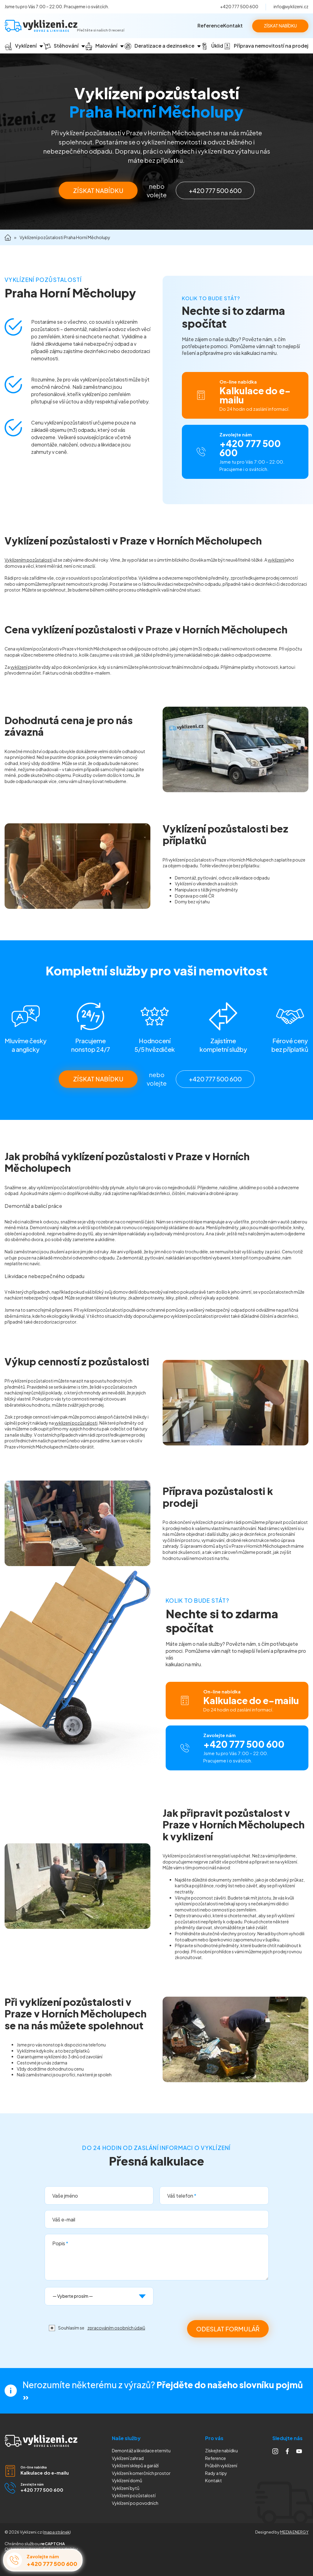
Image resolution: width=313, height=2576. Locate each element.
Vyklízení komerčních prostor (141, 2473)
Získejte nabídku (221, 2450)
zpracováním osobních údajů (116, 2327)
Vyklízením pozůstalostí (28, 560)
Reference (210, 25)
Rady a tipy (216, 2473)
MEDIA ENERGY (294, 2532)
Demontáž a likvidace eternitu (141, 2450)
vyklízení (276, 560)
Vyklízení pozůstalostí (134, 2495)
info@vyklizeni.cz (291, 6)
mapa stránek (57, 2532)
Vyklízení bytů (125, 2488)
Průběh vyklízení (221, 2465)
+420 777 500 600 (239, 6)
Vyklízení (135, 2503)
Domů (8, 237)
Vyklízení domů (127, 2480)
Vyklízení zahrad (128, 2458)
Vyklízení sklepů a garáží (135, 2465)
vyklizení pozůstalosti (76, 1423)
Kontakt (233, 25)
